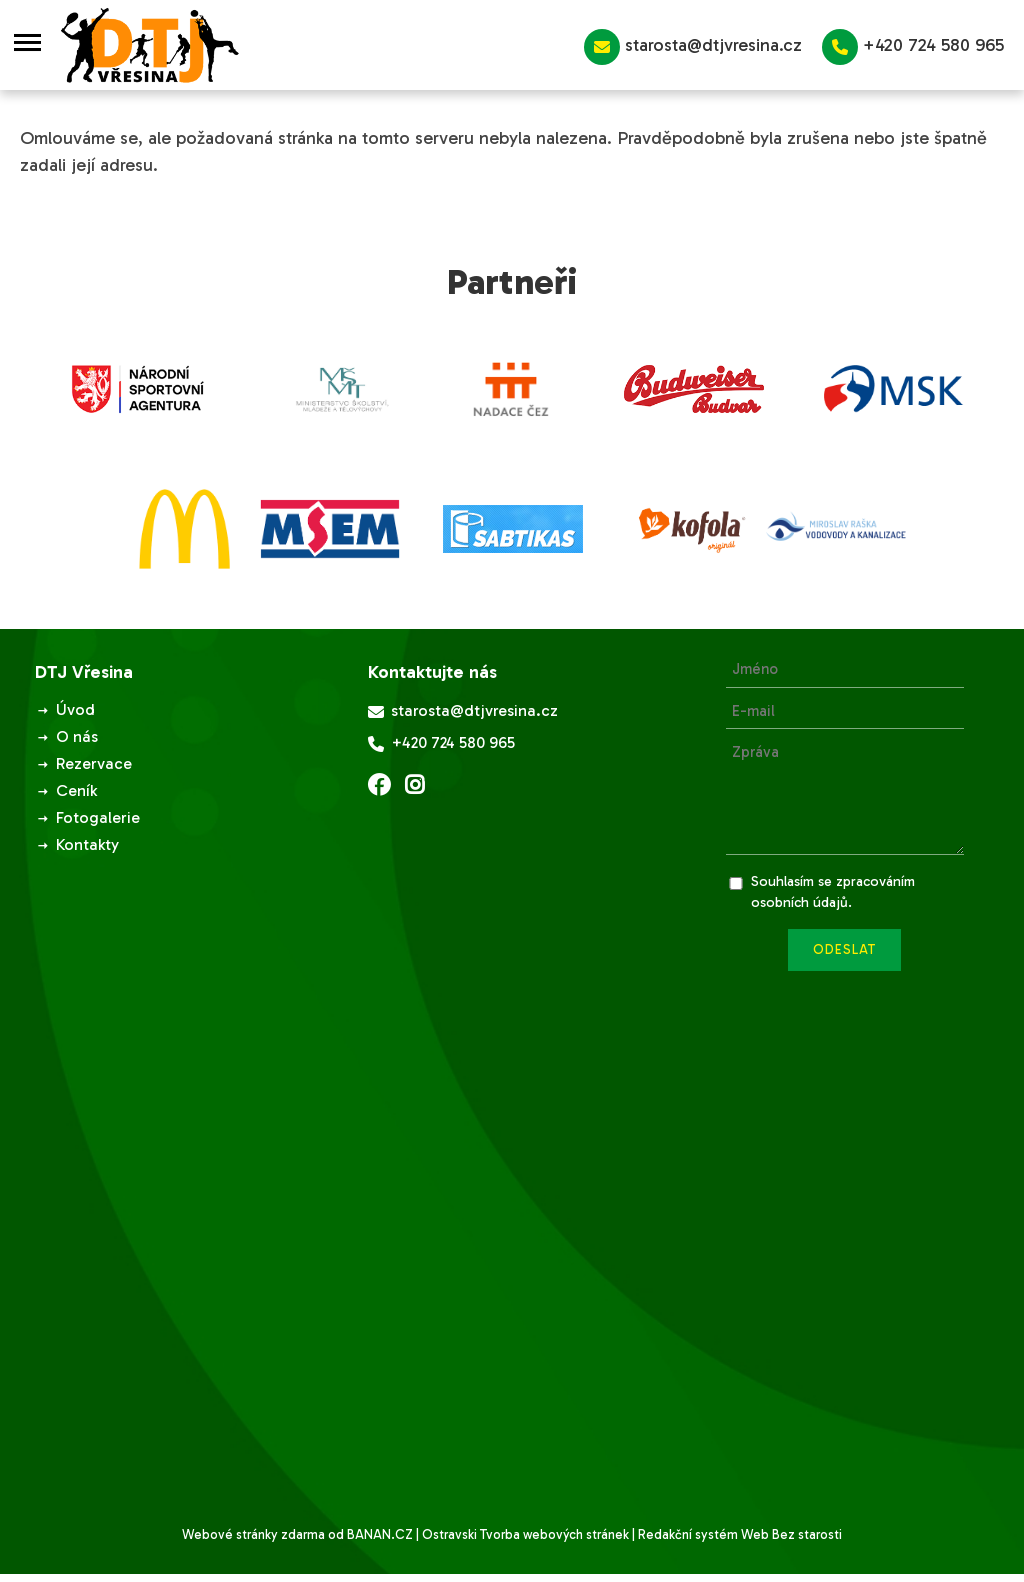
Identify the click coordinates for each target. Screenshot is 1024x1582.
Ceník (76, 790)
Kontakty (87, 844)
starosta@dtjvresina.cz (693, 47)
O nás (77, 736)
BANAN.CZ (380, 1534)
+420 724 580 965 (913, 47)
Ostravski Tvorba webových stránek (525, 1534)
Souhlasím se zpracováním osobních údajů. (833, 892)
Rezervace (94, 763)
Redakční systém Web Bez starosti (740, 1534)
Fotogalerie (98, 817)
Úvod (75, 709)
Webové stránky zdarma (253, 1534)
